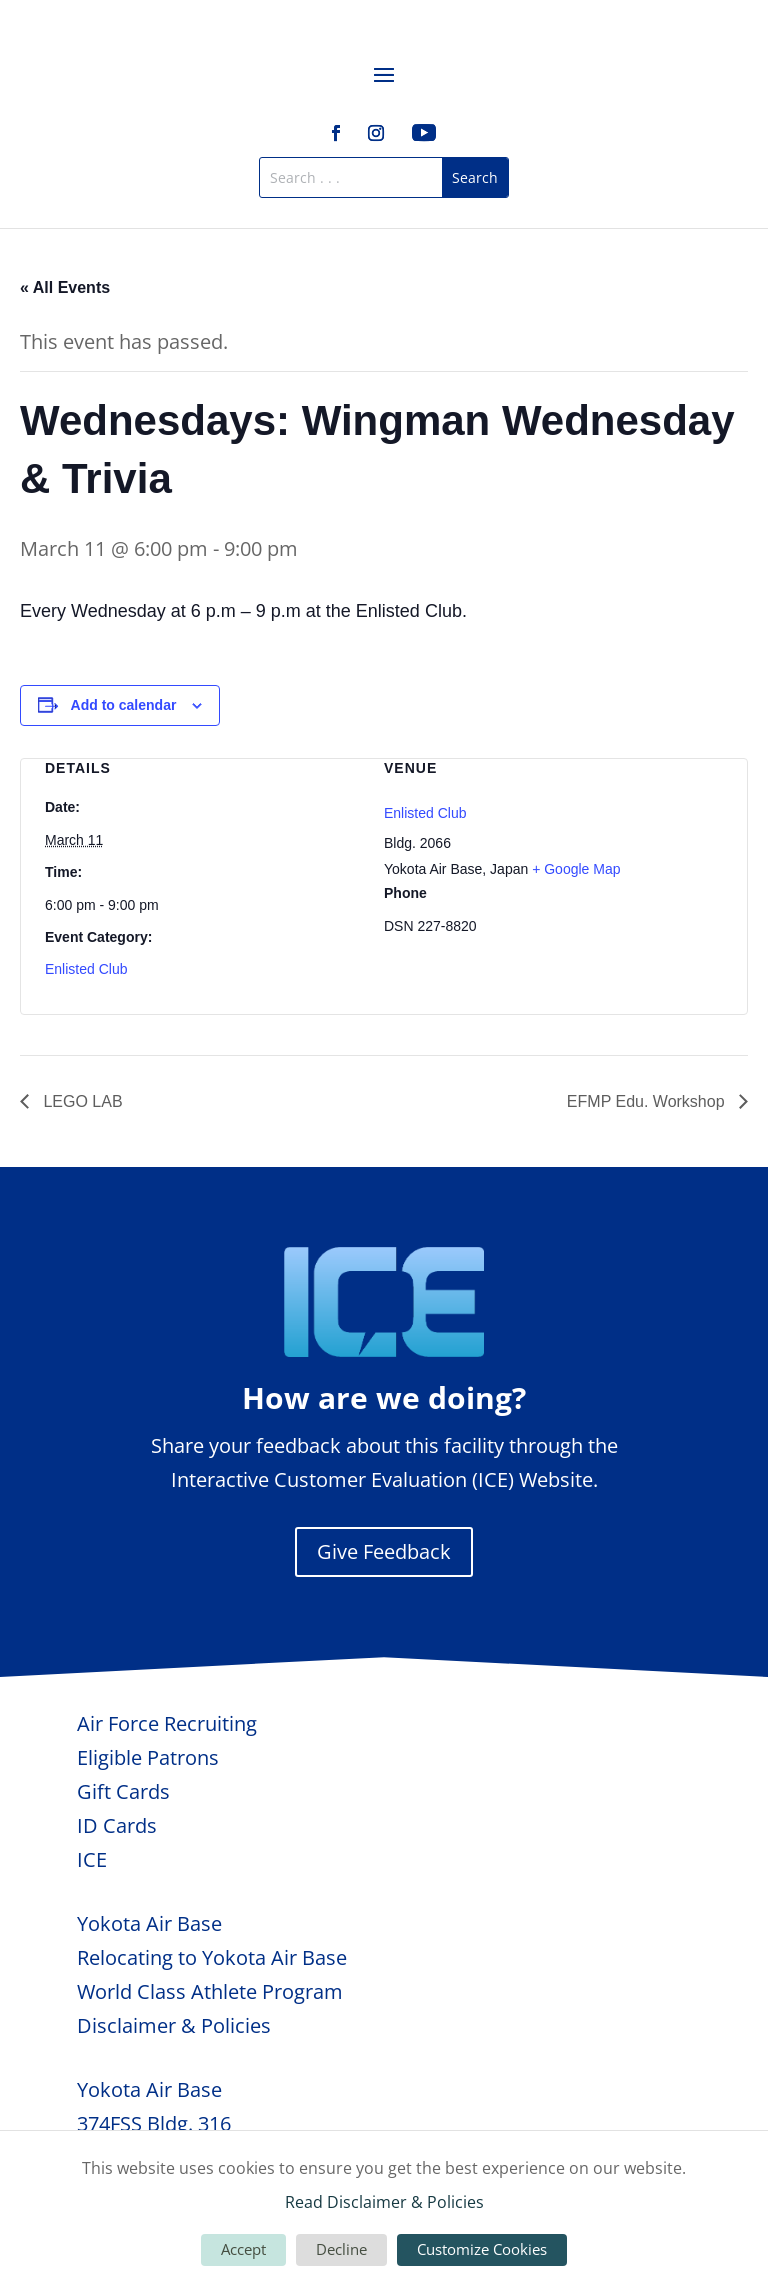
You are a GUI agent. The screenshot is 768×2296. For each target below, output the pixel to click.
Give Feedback (384, 1551)
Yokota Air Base (149, 1923)
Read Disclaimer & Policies (384, 2202)
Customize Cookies (482, 2249)
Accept (243, 2249)
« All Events (65, 287)
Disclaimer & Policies (174, 2025)
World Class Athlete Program (210, 1991)
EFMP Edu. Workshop (648, 1101)
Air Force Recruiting (167, 1723)
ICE (92, 1859)
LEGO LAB (81, 1101)
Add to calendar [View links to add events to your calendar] (124, 705)
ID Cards (117, 1825)
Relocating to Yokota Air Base (212, 1957)
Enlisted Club (86, 969)
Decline (341, 2249)
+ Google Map (576, 869)
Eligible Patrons (148, 1757)
